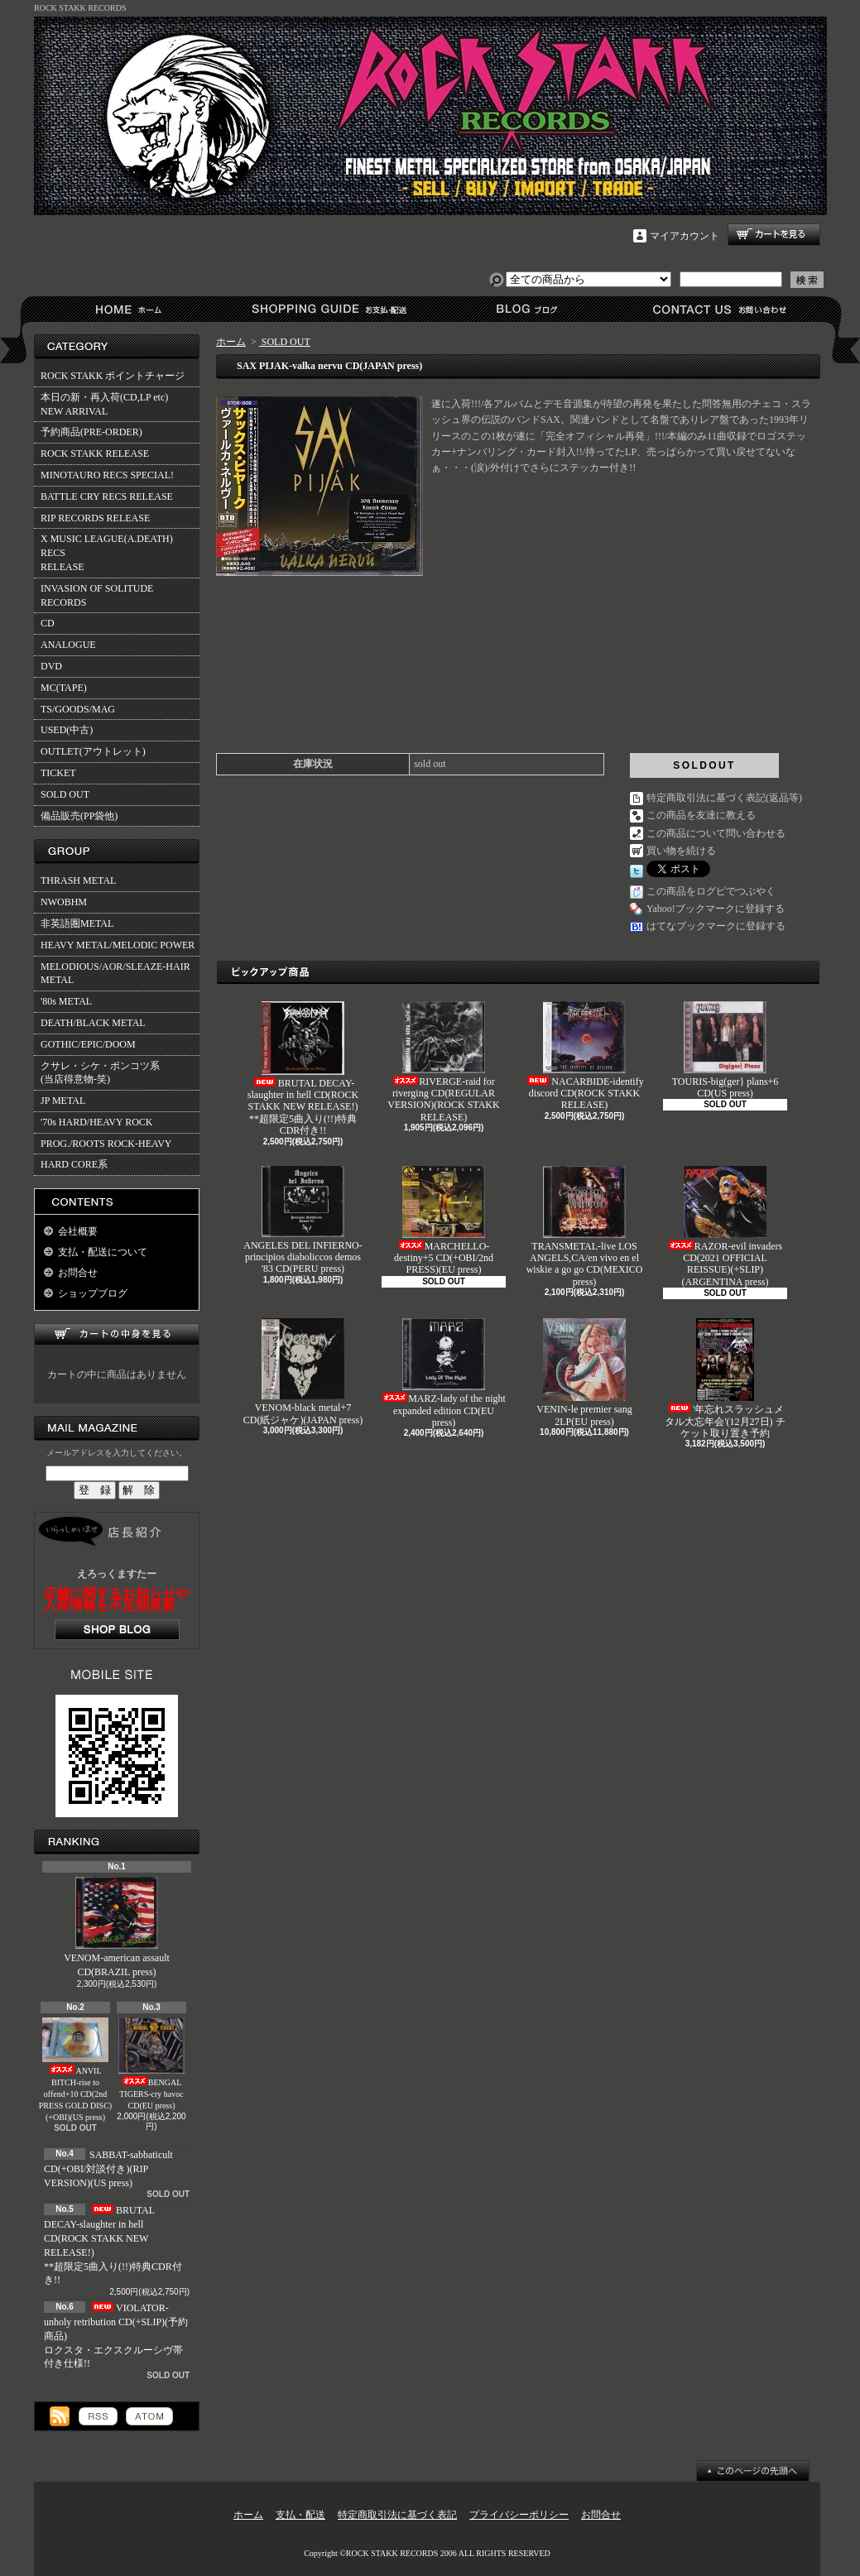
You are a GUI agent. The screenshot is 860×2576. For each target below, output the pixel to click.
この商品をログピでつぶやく (711, 891)
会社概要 (78, 1231)
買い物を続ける (681, 850)
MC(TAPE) (64, 687)
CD (48, 623)
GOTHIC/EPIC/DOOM (88, 1044)
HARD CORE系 (74, 1164)
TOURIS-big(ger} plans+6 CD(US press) (725, 1050)
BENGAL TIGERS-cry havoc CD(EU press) (151, 2064)
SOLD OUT (65, 794)
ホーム (132, 309)
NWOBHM (64, 902)
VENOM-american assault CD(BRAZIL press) (117, 1927)
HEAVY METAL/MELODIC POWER (118, 945)
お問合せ (720, 309)
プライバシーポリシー (519, 2515)
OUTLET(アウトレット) (93, 751)
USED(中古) (67, 730)
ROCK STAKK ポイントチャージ (113, 375)
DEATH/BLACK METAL (93, 1023)
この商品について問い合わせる (716, 833)
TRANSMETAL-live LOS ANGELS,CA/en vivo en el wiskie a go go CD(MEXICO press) (584, 1227)
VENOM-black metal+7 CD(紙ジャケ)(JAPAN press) (303, 1371)
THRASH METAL (78, 880)
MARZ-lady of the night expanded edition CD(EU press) (444, 1373)
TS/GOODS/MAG (78, 709)
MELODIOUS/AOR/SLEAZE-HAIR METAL (115, 973)
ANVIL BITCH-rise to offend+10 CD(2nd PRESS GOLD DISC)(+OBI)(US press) (75, 2069)
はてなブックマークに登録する (716, 926)
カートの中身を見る (116, 1334)
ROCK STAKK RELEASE (95, 453)
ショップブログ (524, 309)
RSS (98, 2416)
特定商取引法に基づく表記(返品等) (724, 798)
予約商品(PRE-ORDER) (91, 432)
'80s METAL (66, 1001)
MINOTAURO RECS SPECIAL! (107, 475)
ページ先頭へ (753, 2471)
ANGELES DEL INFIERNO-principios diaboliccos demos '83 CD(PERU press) (303, 1220)
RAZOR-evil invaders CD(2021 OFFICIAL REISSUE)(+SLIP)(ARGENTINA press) (725, 1227)
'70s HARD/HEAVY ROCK (97, 1122)
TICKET (58, 773)
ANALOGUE (68, 644)
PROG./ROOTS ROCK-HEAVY (106, 1143)
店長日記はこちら (117, 1629)
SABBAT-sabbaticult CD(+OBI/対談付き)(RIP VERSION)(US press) (108, 2169)
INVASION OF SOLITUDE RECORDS (97, 595)
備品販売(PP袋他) (79, 816)
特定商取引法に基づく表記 (397, 2515)
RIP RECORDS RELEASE (95, 518)
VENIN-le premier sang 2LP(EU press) (584, 1372)
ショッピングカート (774, 234)
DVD (51, 666)
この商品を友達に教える (701, 815)
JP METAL (63, 1100)
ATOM (149, 2416)
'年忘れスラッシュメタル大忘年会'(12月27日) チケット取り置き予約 (725, 1378)
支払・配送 (300, 2515)
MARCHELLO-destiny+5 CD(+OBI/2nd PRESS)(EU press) (443, 1221)
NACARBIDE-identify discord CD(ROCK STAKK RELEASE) (584, 1056)
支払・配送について (328, 309)
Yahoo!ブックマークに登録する (715, 908)
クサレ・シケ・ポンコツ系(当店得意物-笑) (100, 1073)
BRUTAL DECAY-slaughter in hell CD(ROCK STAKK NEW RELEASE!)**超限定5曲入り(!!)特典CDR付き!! (302, 1069)
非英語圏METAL (77, 923)
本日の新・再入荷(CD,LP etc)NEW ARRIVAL (104, 404)
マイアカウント (684, 236)
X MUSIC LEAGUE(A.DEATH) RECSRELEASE (107, 553)
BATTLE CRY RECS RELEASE (107, 496)
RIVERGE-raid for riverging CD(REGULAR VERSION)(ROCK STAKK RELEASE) (443, 1062)
